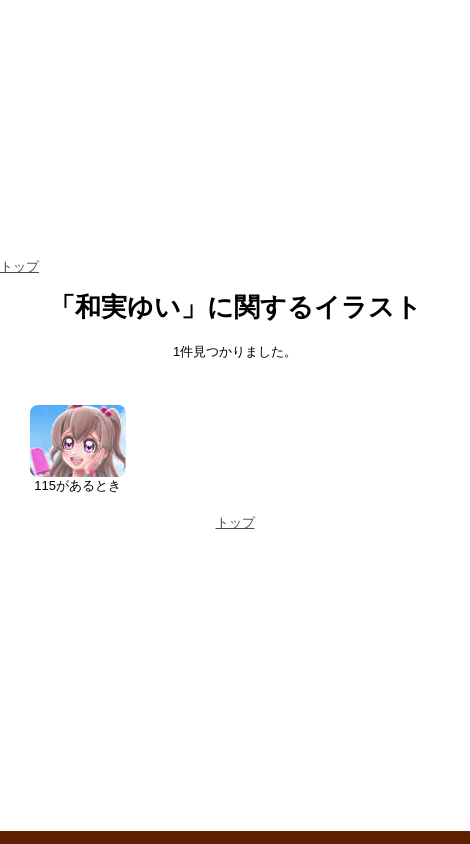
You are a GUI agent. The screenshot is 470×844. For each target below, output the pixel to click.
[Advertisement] (235, 688)
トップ (19, 266)
